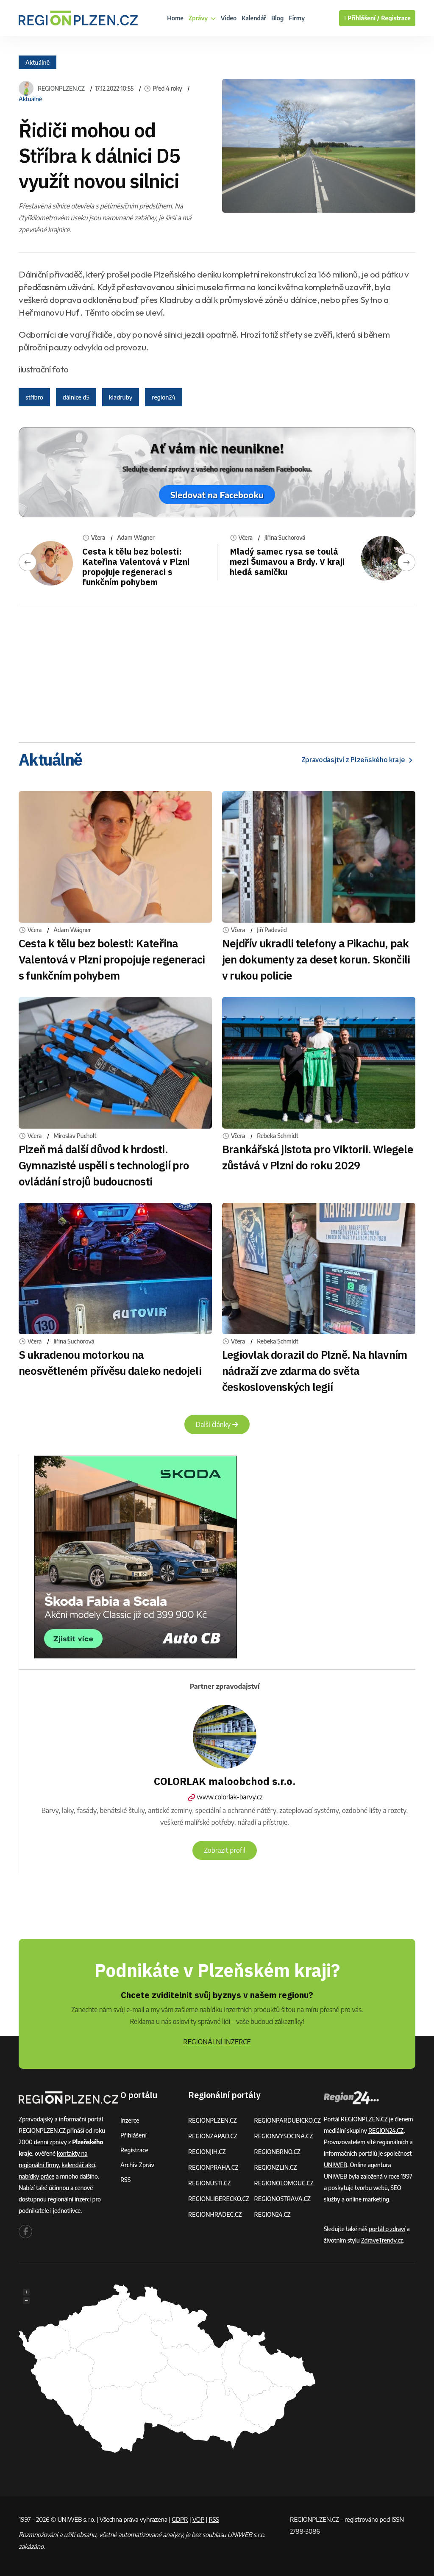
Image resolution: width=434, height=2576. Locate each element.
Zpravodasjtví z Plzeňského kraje (358, 759)
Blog (277, 18)
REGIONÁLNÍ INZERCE (217, 2041)
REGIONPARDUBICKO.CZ (287, 2120)
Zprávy (202, 18)
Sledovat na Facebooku (217, 494)
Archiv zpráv (137, 2164)
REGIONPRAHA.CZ (213, 2167)
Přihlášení (133, 2135)
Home (175, 18)
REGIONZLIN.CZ (275, 2167)
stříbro (34, 397)
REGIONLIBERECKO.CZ (218, 2198)
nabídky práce (36, 2176)
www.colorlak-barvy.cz (224, 1797)
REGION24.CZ (272, 2214)
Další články (217, 1424)
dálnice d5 (76, 397)
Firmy (297, 18)
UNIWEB (335, 2164)
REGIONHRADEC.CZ (215, 2214)
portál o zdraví (387, 2228)
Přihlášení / (361, 18)
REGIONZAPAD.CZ (212, 2136)
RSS (125, 2179)
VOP (198, 2519)
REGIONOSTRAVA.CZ (282, 2198)
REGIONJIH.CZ (207, 2151)
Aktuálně (37, 62)
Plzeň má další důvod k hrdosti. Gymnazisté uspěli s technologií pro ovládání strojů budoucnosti (104, 1165)
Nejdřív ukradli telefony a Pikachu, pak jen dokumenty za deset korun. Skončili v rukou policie (316, 959)
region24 (163, 397)
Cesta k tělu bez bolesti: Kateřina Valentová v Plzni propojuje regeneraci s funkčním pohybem (135, 567)
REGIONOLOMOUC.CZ (284, 2183)
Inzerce (129, 2120)
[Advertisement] (217, 670)
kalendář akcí (78, 2164)
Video (229, 18)
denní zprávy (50, 2142)
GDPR (180, 2519)
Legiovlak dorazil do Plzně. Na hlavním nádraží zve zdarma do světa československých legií (314, 1370)
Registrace (396, 18)
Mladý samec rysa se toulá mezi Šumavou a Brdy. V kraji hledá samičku (287, 561)
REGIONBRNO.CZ (277, 2151)
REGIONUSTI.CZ (209, 2183)
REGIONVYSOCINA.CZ (283, 2136)
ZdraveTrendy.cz (382, 2240)
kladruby (120, 397)
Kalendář (254, 18)
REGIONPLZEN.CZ (61, 88)
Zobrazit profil (224, 1850)
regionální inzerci (69, 2199)
